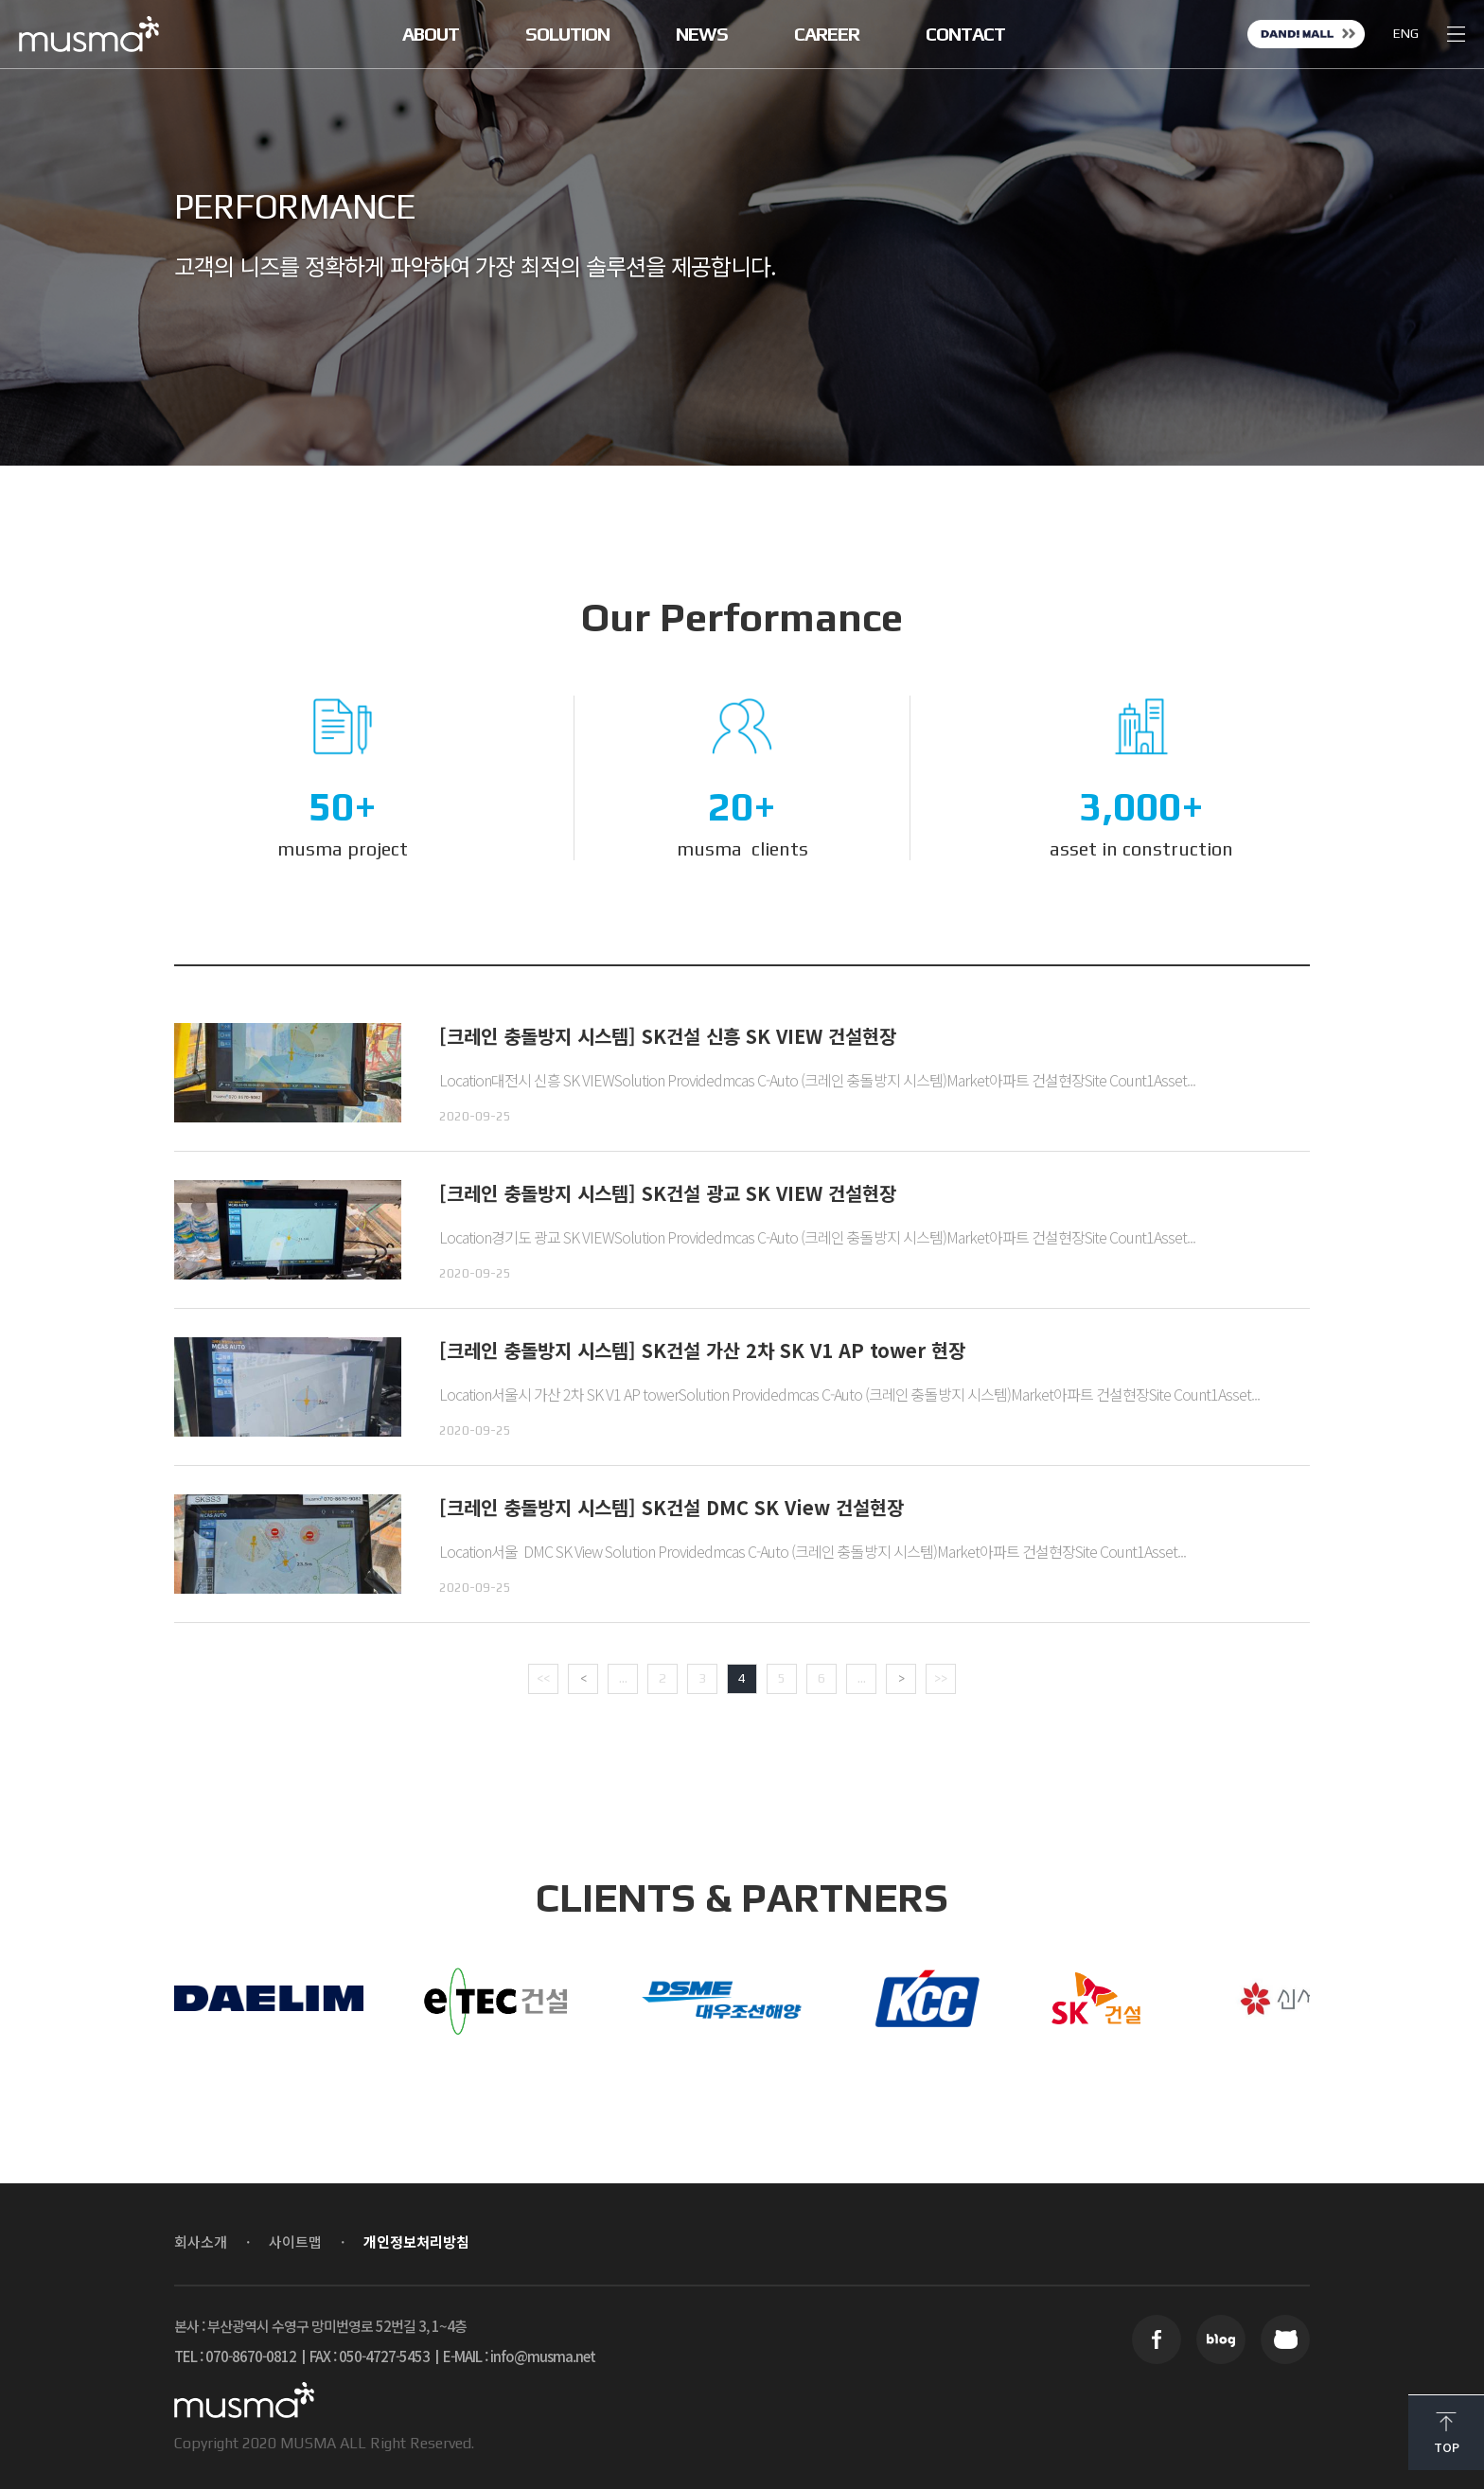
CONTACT (965, 34)
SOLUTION (567, 34)
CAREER (826, 34)
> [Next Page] (901, 1678)
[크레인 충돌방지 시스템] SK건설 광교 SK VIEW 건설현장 (667, 1193)
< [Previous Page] (583, 1678)
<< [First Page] (543, 1678)
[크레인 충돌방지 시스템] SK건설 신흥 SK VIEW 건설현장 (667, 1036)
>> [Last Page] (940, 1678)
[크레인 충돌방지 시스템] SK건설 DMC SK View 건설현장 (671, 1507)
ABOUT (430, 34)
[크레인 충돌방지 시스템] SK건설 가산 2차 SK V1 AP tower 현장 (702, 1350)
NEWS (702, 34)
